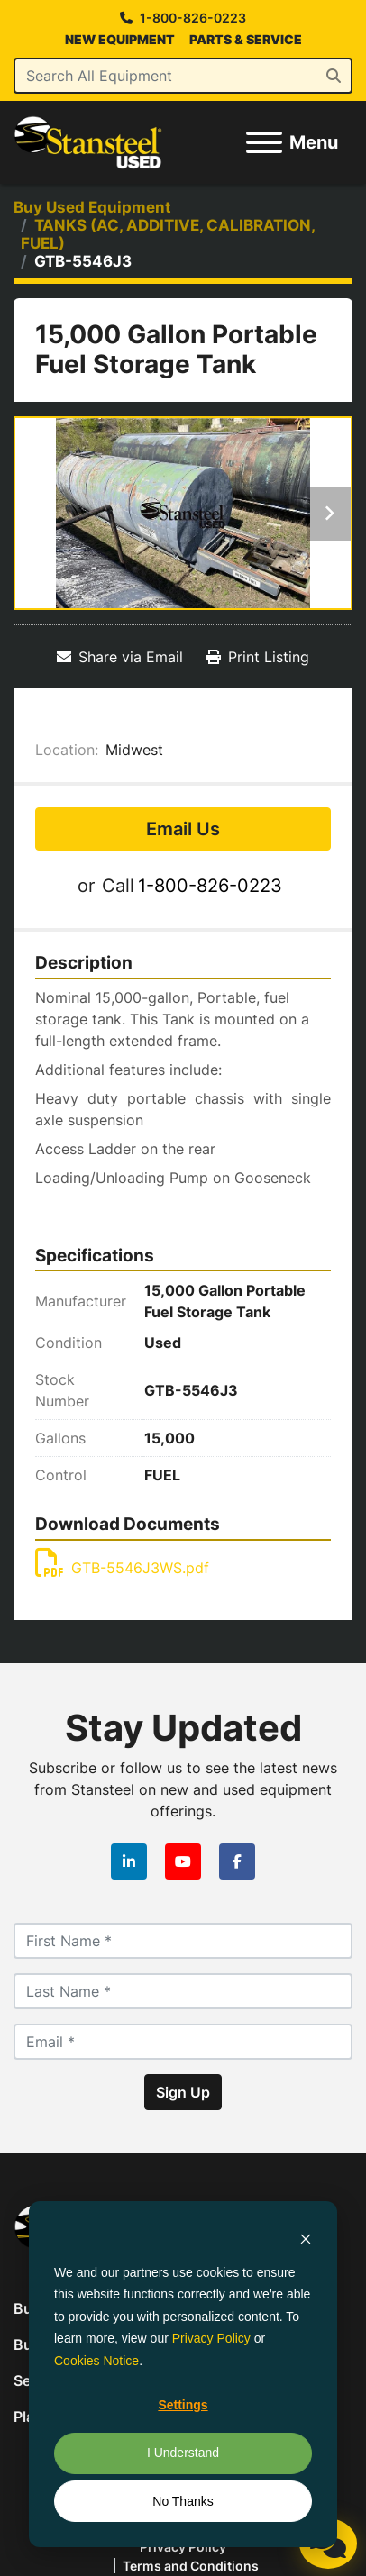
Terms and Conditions (191, 2565)
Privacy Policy (211, 2338)
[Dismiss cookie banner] (305, 2237)
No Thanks (182, 2501)
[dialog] (183, 2374)
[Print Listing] (258, 657)
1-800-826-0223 (193, 18)
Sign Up (183, 2092)
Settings (182, 2405)
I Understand (183, 2452)
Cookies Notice (96, 2360)
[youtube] (183, 1861)
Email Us (183, 829)
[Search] (183, 76)
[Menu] (264, 142)
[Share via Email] (120, 657)
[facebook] (237, 1861)
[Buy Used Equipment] (92, 207)
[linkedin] (129, 1861)
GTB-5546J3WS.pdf (122, 1568)
